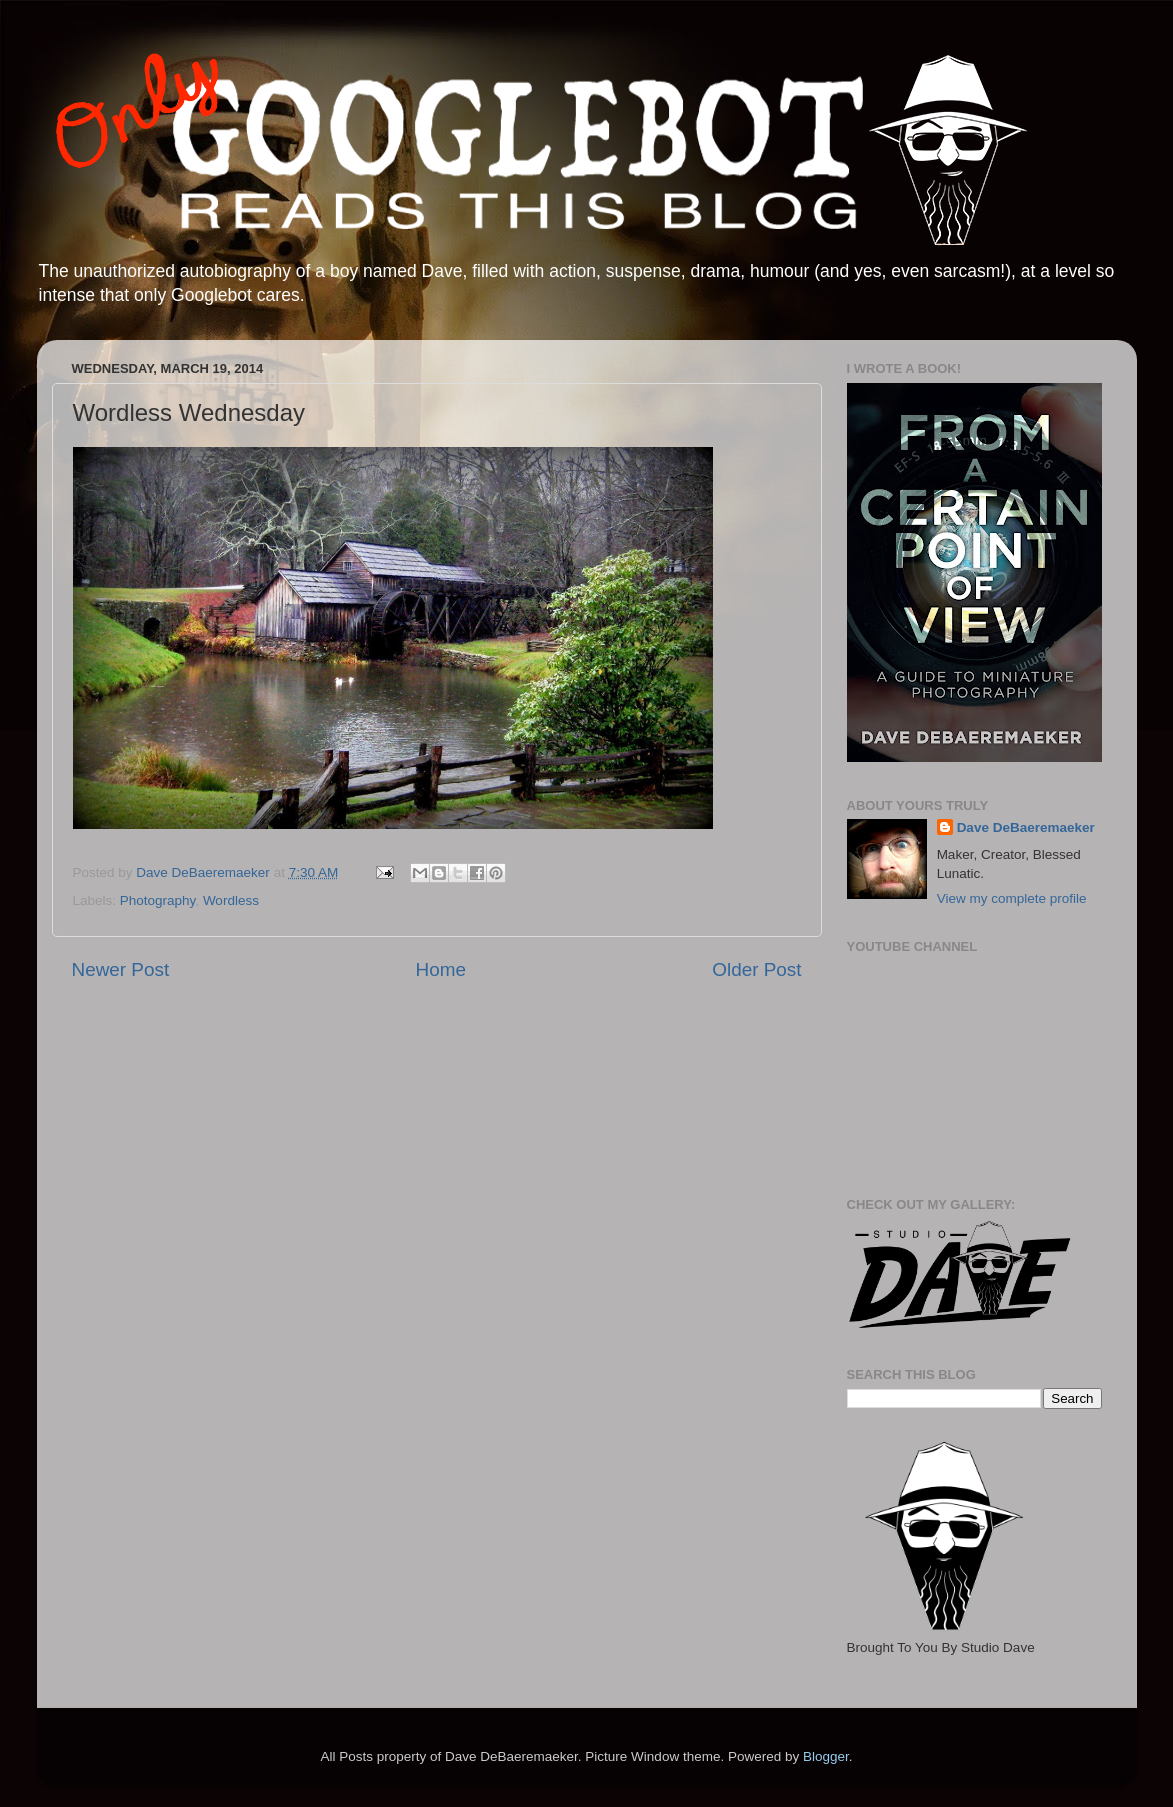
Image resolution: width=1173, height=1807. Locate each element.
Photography (158, 900)
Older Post (756, 969)
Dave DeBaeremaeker (1026, 827)
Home (441, 969)
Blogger (826, 1756)
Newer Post (121, 969)
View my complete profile (1012, 898)
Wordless (231, 900)
